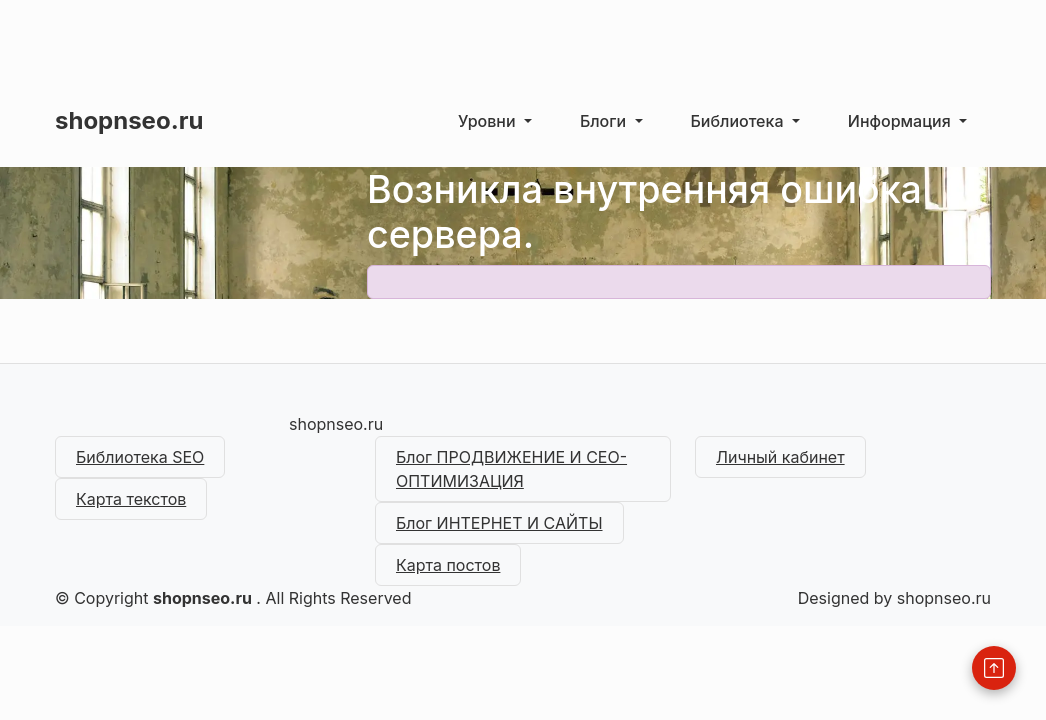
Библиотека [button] (739, 121)
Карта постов (448, 565)
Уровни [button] (489, 121)
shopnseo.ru (129, 120)
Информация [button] (901, 121)
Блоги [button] (605, 121)
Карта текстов (131, 499)
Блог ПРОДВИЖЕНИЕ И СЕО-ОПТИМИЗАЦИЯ (511, 469)
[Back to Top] (994, 668)
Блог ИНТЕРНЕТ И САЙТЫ (499, 523)
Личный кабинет (780, 457)
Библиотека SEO (140, 457)
